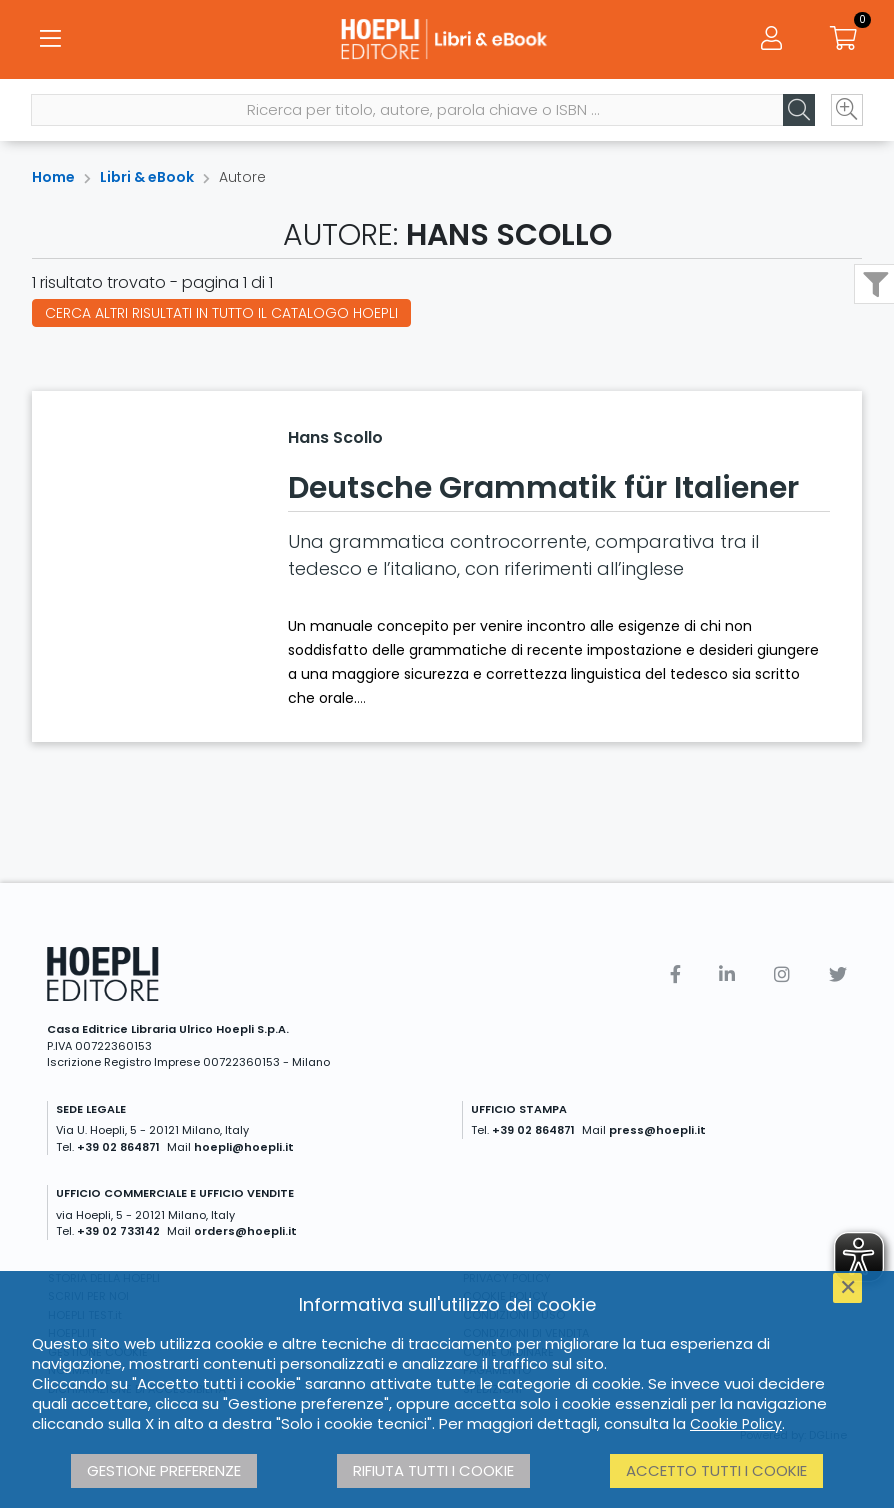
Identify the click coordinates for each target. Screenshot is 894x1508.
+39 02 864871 (118, 1147)
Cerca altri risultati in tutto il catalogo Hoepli (221, 313)
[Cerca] (798, 111)
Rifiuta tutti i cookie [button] (433, 1470)
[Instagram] (782, 974)
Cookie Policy (736, 1424)
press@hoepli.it (657, 1130)
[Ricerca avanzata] (846, 111)
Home (53, 177)
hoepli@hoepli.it (244, 1147)
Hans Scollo (335, 437)
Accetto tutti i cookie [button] (716, 1470)
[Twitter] (838, 974)
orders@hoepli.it (245, 1231)
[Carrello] (844, 40)
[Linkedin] (727, 974)
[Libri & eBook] (447, 40)
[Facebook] (675, 974)
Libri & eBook (147, 177)
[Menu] (50, 40)
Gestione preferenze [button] (164, 1470)
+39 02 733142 (118, 1231)
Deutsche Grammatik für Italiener (543, 488)
